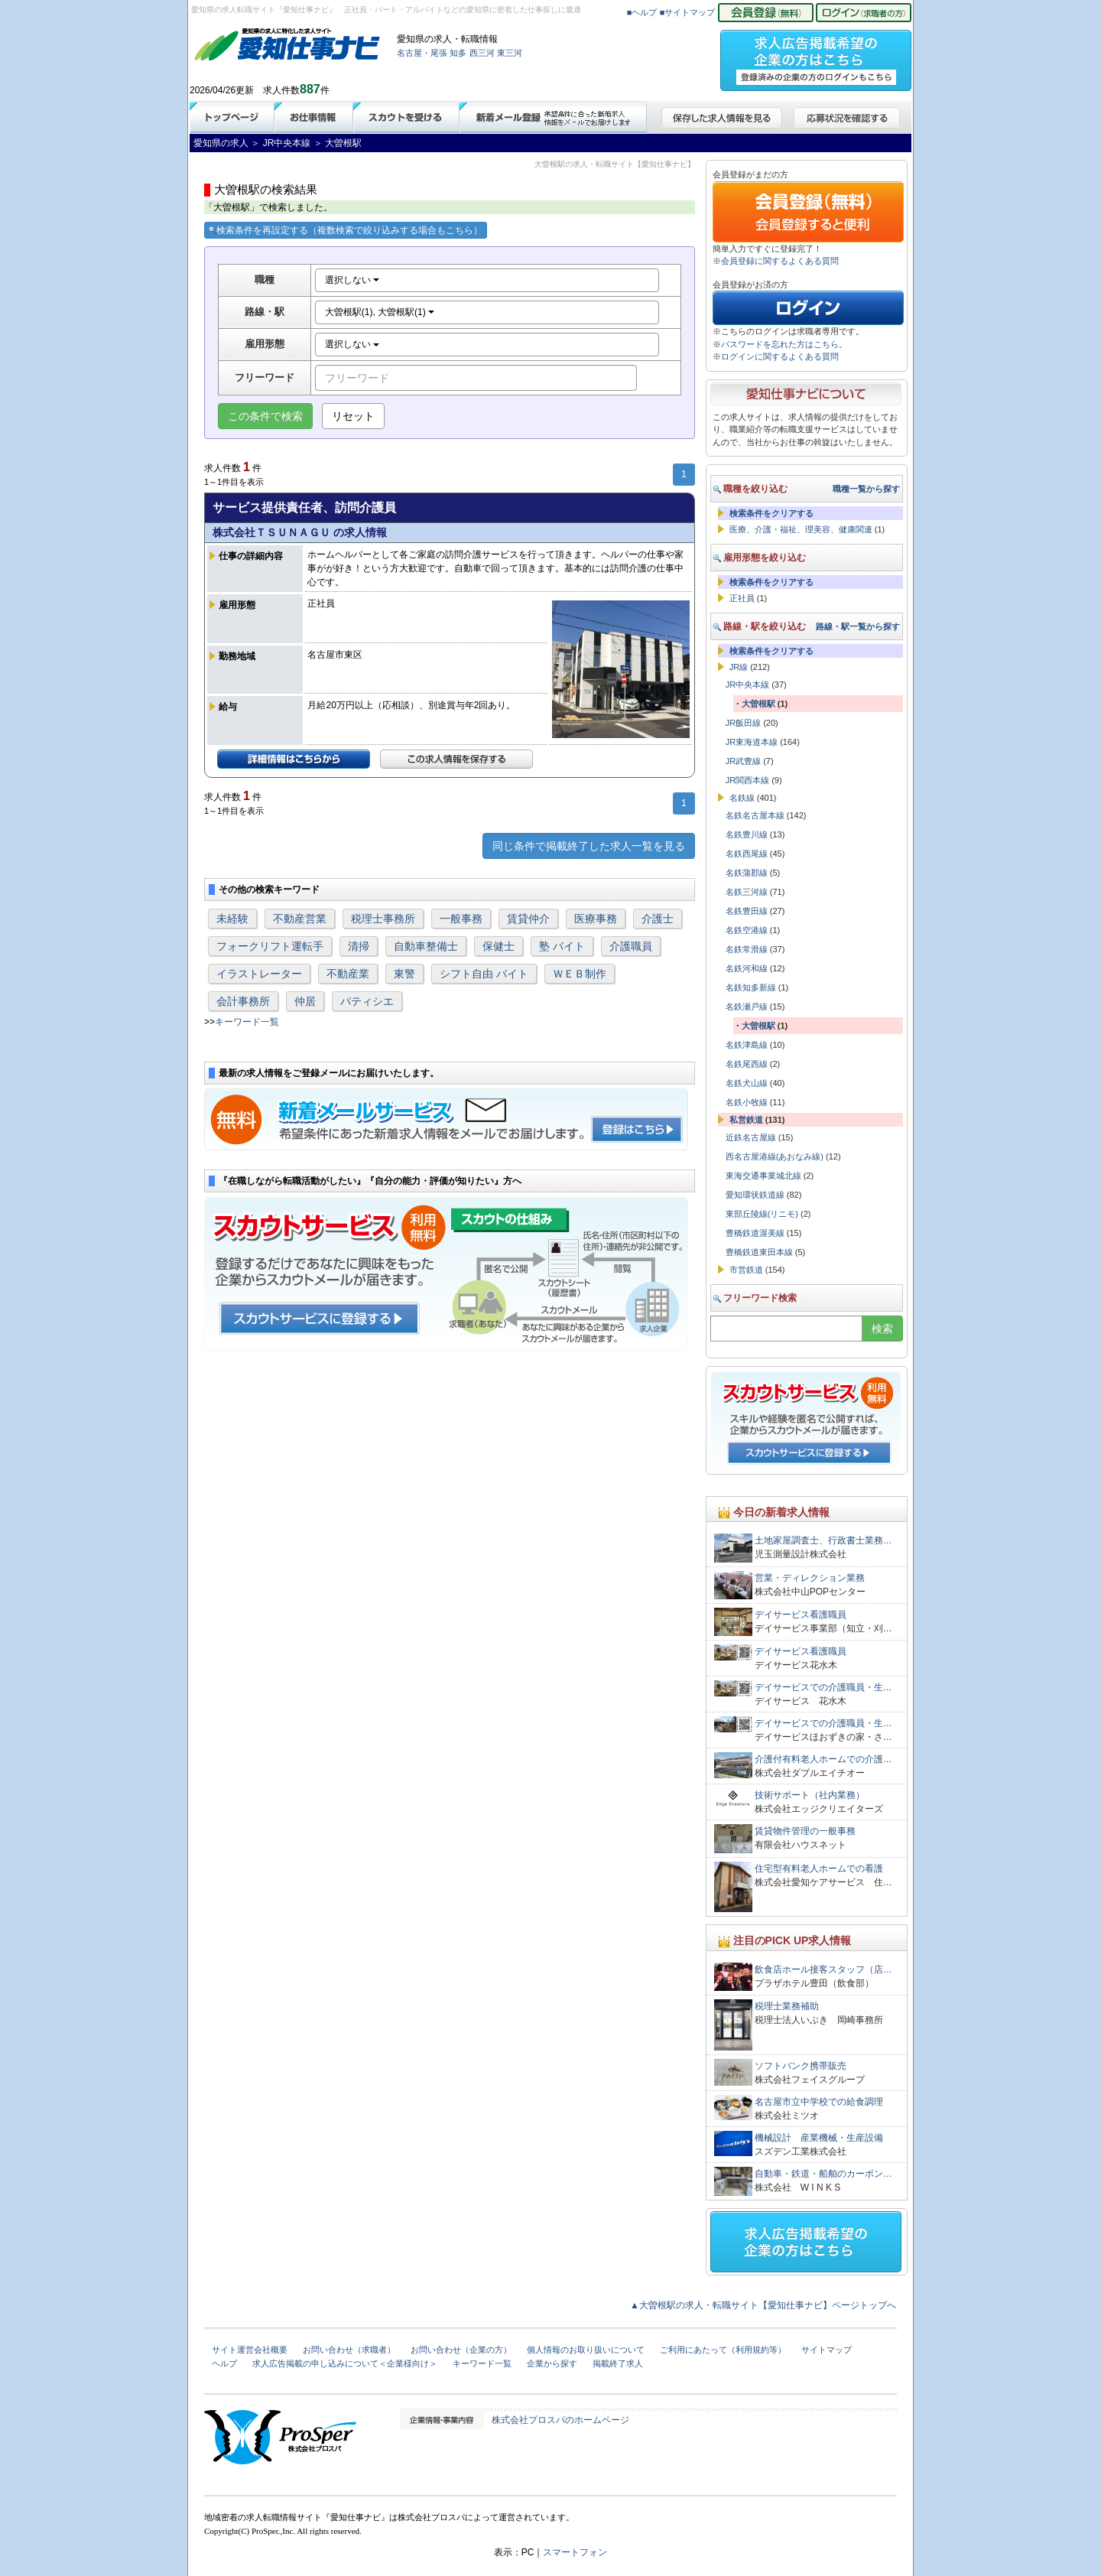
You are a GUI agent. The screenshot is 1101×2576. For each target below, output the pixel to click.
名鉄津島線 (747, 1044)
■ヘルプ (642, 12)
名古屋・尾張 (422, 52)
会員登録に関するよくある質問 (780, 260)
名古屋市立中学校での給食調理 (819, 2101)
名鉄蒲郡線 (747, 872)
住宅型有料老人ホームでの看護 (819, 1868)
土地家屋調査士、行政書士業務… (823, 1540)
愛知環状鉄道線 (755, 1194)
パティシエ (367, 1001)
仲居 (305, 1001)
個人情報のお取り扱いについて (586, 2349)
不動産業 (347, 974)
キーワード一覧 (247, 1021)
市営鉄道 (746, 1269)
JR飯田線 (743, 722)
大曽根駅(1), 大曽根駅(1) (379, 312)
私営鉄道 (746, 1119)
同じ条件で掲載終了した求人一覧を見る (588, 846)
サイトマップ (826, 2349)
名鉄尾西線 (747, 1063)
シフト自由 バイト (484, 974)
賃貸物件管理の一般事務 (805, 1831)
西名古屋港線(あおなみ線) (774, 1156)
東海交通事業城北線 (763, 1175)
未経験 (232, 918)
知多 (458, 52)
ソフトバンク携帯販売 (800, 2065)
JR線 (738, 667)
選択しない (352, 280)
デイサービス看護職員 (800, 1614)
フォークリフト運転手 (269, 946)
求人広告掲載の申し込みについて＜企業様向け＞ (344, 2363)
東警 (404, 974)
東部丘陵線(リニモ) (762, 1213)
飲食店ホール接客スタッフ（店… (823, 1969)
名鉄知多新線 (751, 987)
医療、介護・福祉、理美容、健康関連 (800, 529)
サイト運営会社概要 (249, 2349)
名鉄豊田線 (747, 911)
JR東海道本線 (752, 741)
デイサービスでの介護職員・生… (823, 1687)
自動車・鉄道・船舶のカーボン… (823, 2173)
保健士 (498, 946)
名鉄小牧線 (747, 1102)
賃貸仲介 (528, 918)
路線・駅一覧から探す (858, 626)
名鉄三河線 (747, 891)
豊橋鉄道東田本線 (759, 1252)
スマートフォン (575, 2552)
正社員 (742, 598)
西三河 (482, 52)
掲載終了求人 (618, 2363)
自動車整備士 (426, 946)
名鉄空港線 (747, 930)
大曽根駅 (758, 703)
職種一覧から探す (866, 488)
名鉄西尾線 (747, 853)
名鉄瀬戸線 (747, 1006)
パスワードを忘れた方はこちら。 (784, 344)
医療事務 (595, 918)
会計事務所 (243, 1001)
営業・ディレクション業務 (810, 1578)
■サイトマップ (688, 12)
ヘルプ (224, 2363)
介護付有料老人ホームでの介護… (823, 1759)
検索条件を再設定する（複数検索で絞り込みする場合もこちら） (345, 230)
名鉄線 (742, 797)
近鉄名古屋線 (751, 1137)
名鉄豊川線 (747, 834)
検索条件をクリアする (771, 513)
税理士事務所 (383, 918)
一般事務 (461, 918)
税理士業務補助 (787, 2006)
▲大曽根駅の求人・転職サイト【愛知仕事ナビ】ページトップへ (763, 2305)
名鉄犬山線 (747, 1083)
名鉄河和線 (747, 968)
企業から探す (552, 2363)
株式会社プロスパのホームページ (560, 2420)
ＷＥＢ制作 (579, 974)
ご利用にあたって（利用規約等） (723, 2349)
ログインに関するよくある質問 (780, 356)
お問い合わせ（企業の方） (461, 2349)
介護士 (657, 918)
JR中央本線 (747, 684)
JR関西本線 (747, 780)
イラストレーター (259, 974)
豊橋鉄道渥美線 (755, 1233)
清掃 (358, 946)
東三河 (509, 52)
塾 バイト (562, 946)
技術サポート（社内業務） (810, 1795)
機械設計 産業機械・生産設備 (819, 2137)
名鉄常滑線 (747, 949)
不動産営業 (299, 918)
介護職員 (630, 946)
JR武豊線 (743, 761)
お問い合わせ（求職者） (349, 2349)
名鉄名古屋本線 (755, 815)
